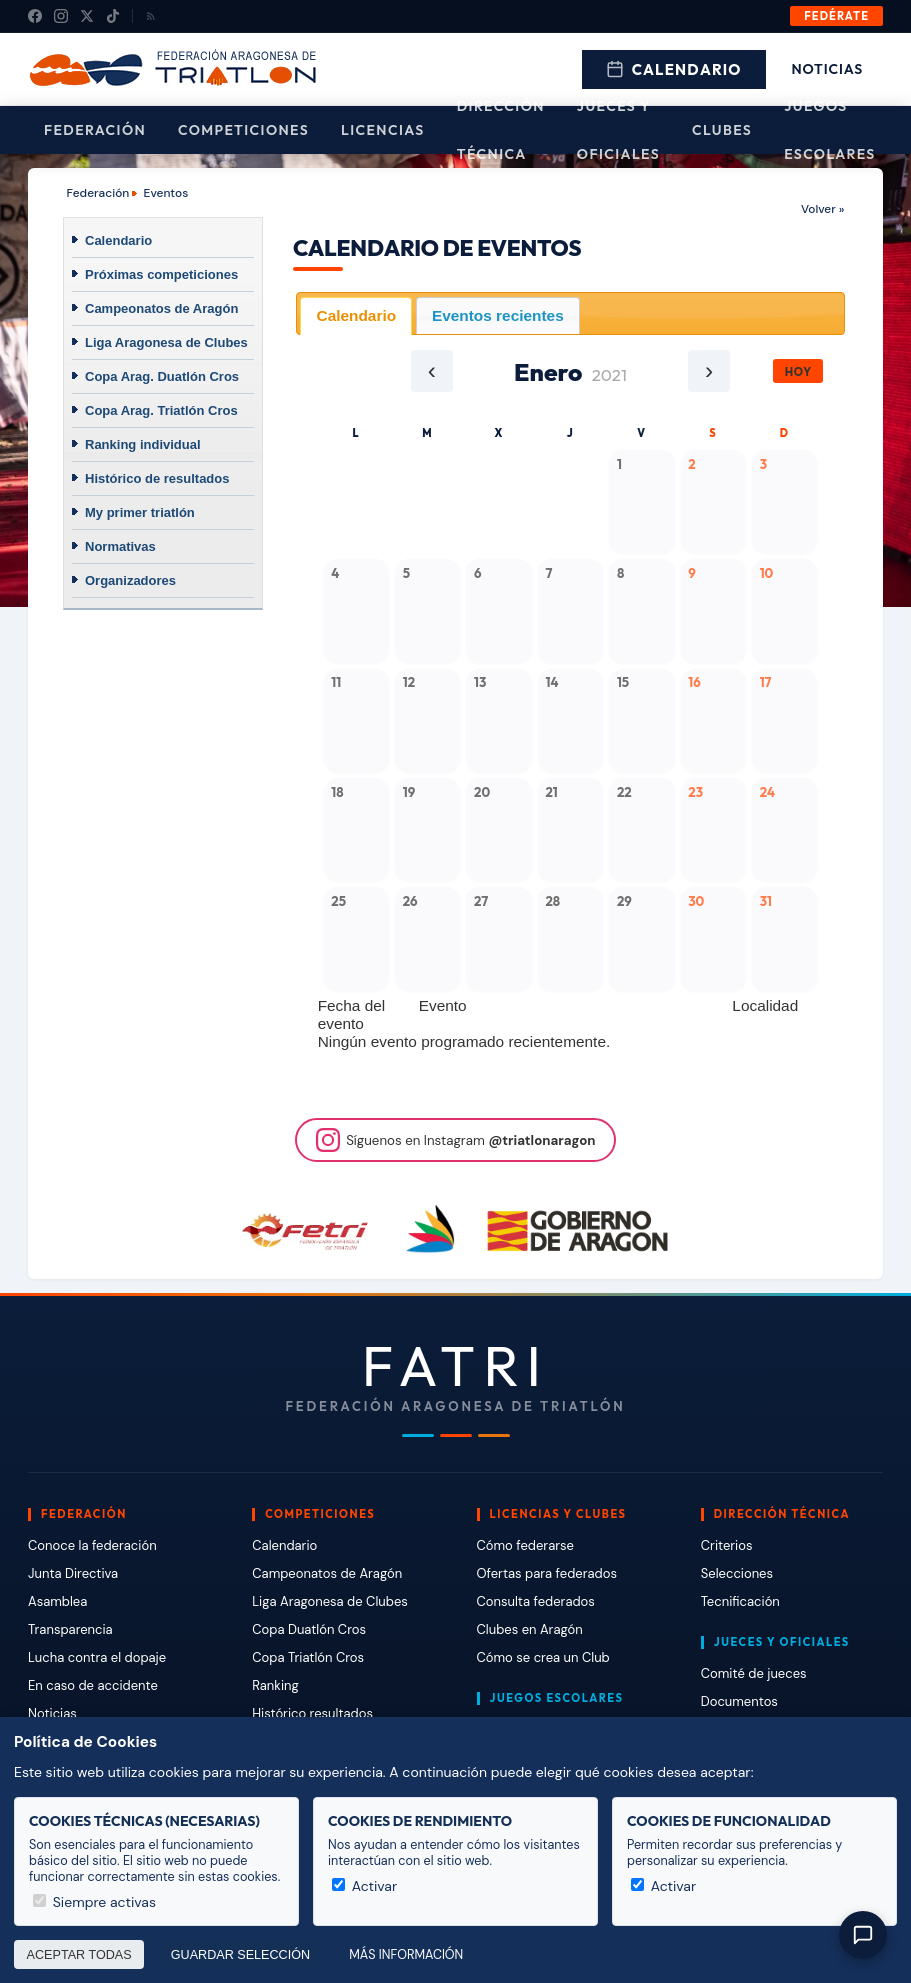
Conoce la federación (92, 1545)
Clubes (722, 130)
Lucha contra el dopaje (97, 1657)
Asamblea (57, 1601)
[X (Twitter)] (87, 16)
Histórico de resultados (157, 478)
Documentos (739, 1701)
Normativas (120, 546)
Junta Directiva (73, 1573)
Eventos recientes (498, 315)
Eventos (166, 193)
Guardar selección (240, 1955)
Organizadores (130, 580)
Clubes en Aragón (530, 1629)
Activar (364, 1886)
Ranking (275, 1685)
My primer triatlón (140, 512)
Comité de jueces (754, 1673)
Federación (95, 130)
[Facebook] (35, 16)
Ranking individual (143, 444)
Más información (406, 1955)
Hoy (798, 371)
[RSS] (151, 16)
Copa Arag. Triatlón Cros (161, 410)
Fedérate (836, 16)
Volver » (822, 209)
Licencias (383, 130)
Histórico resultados (312, 1713)
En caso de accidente (93, 1685)
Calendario (674, 69)
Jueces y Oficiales (618, 130)
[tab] (356, 315)
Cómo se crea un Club (543, 1657)
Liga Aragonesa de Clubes (166, 342)
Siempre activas (94, 1902)
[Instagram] (61, 16)
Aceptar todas (79, 1955)
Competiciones (243, 130)
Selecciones (737, 1573)
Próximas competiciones (161, 274)
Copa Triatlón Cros (308, 1657)
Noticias (827, 69)
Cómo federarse (525, 1545)
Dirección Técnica (501, 130)
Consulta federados (536, 1601)
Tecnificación (740, 1601)
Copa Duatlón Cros (309, 1629)
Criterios (727, 1545)
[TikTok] (113, 16)
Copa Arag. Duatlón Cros (162, 376)
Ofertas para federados (547, 1573)
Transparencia (70, 1629)
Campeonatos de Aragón (161, 308)
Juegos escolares (830, 130)
